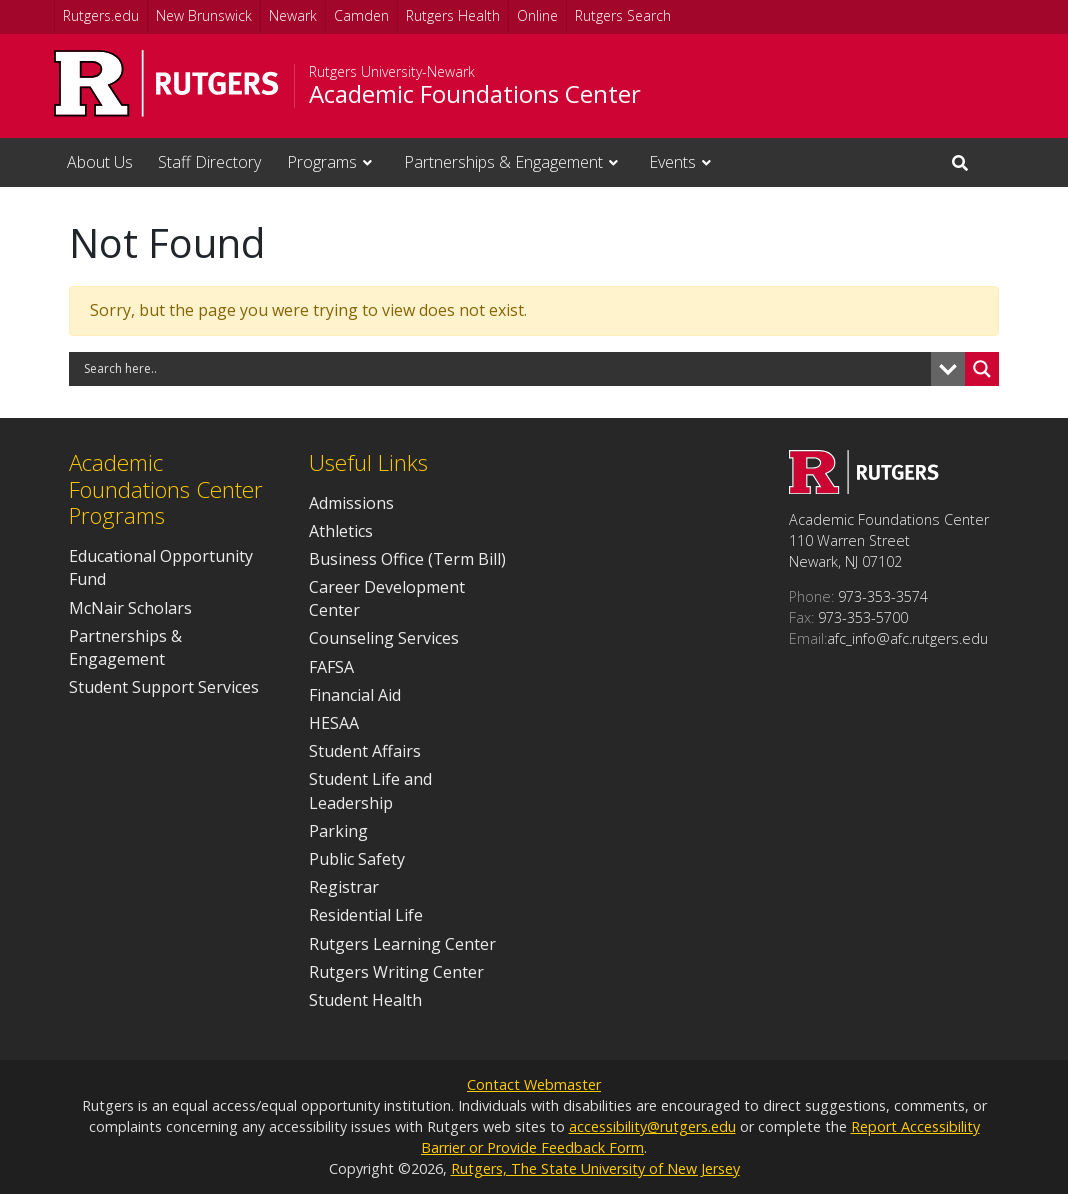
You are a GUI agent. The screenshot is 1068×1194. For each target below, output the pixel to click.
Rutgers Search (623, 15)
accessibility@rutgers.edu (652, 1126)
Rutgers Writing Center (396, 972)
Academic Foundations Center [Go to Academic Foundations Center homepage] (475, 94)
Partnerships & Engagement (503, 162)
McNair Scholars (130, 608)
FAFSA (331, 667)
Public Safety (357, 859)
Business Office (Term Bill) (407, 559)
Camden (361, 15)
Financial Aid (355, 695)
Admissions (351, 503)
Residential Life (366, 915)
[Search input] (505, 369)
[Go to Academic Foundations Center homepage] (864, 488)
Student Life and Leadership (370, 790)
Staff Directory (209, 162)
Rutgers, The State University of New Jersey (595, 1168)
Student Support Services (164, 687)
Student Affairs (365, 751)
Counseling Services (384, 638)
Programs (322, 162)
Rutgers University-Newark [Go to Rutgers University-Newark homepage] (392, 72)
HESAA (334, 723)
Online (537, 15)
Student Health (365, 1000)
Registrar (344, 887)
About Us (100, 162)
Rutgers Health (453, 15)
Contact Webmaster (534, 1084)
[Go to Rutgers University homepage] (166, 83)
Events (672, 162)
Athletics (341, 531)
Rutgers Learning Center (402, 944)
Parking (338, 831)
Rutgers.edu (101, 15)
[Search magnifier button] (982, 369)
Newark (293, 15)
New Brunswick (204, 15)
